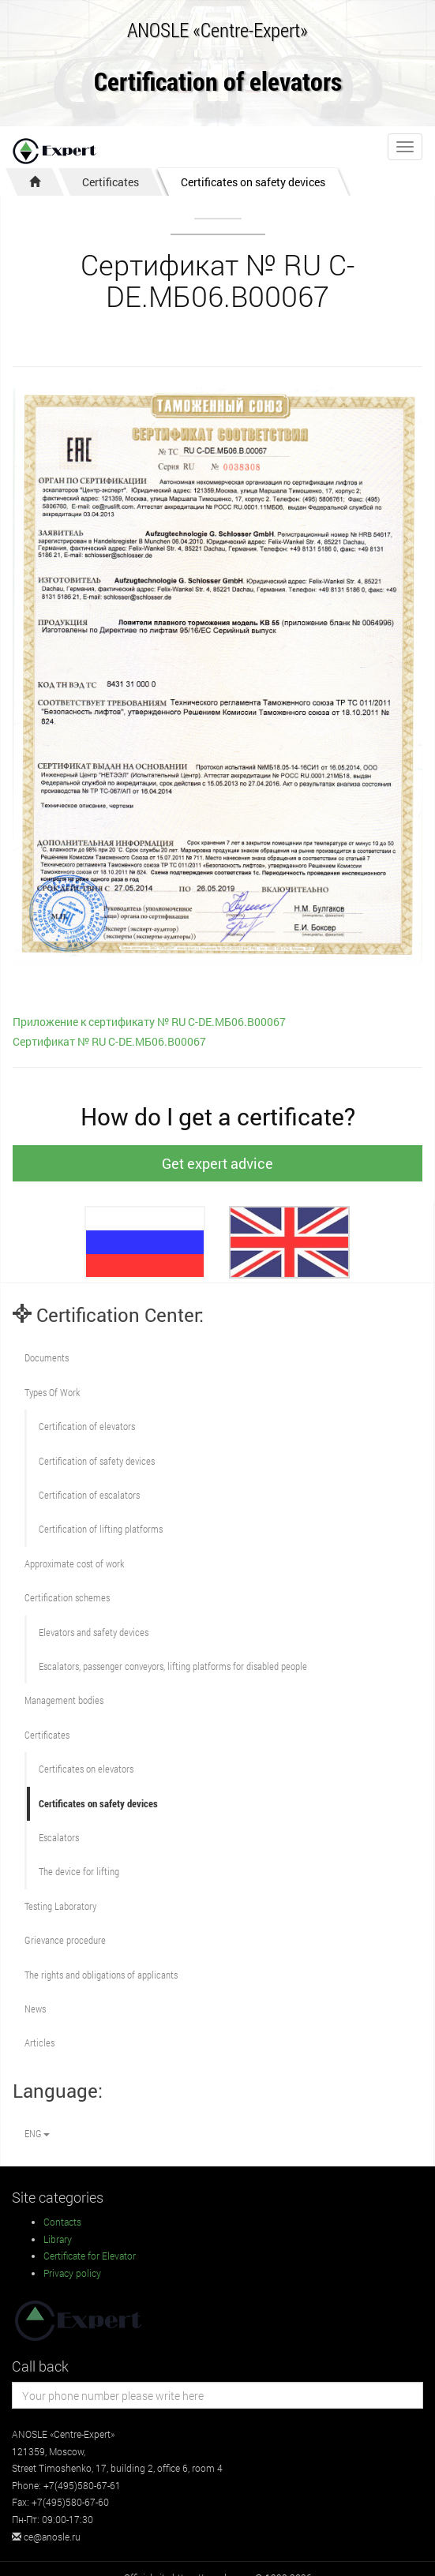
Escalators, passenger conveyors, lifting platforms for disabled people (173, 1666)
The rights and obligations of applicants (101, 1975)
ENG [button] (37, 2133)
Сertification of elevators (87, 1426)
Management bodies (63, 1700)
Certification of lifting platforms (101, 1529)
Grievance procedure (65, 1940)
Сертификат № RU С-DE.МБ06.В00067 (109, 1041)
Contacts (62, 2221)
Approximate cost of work (74, 1563)
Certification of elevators (218, 82)
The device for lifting (79, 1871)
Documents (46, 1357)
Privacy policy (72, 2273)
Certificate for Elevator (89, 2255)
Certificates (110, 181)
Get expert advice (217, 1163)
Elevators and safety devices (93, 1632)
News (35, 2008)
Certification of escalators (89, 1495)
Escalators (59, 1837)
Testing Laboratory (60, 1906)
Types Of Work (52, 1392)
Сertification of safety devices (97, 1461)
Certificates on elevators (86, 1769)
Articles (39, 2042)
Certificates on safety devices (253, 181)
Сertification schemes (67, 1597)
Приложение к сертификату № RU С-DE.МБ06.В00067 (149, 1021)
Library (57, 2239)
